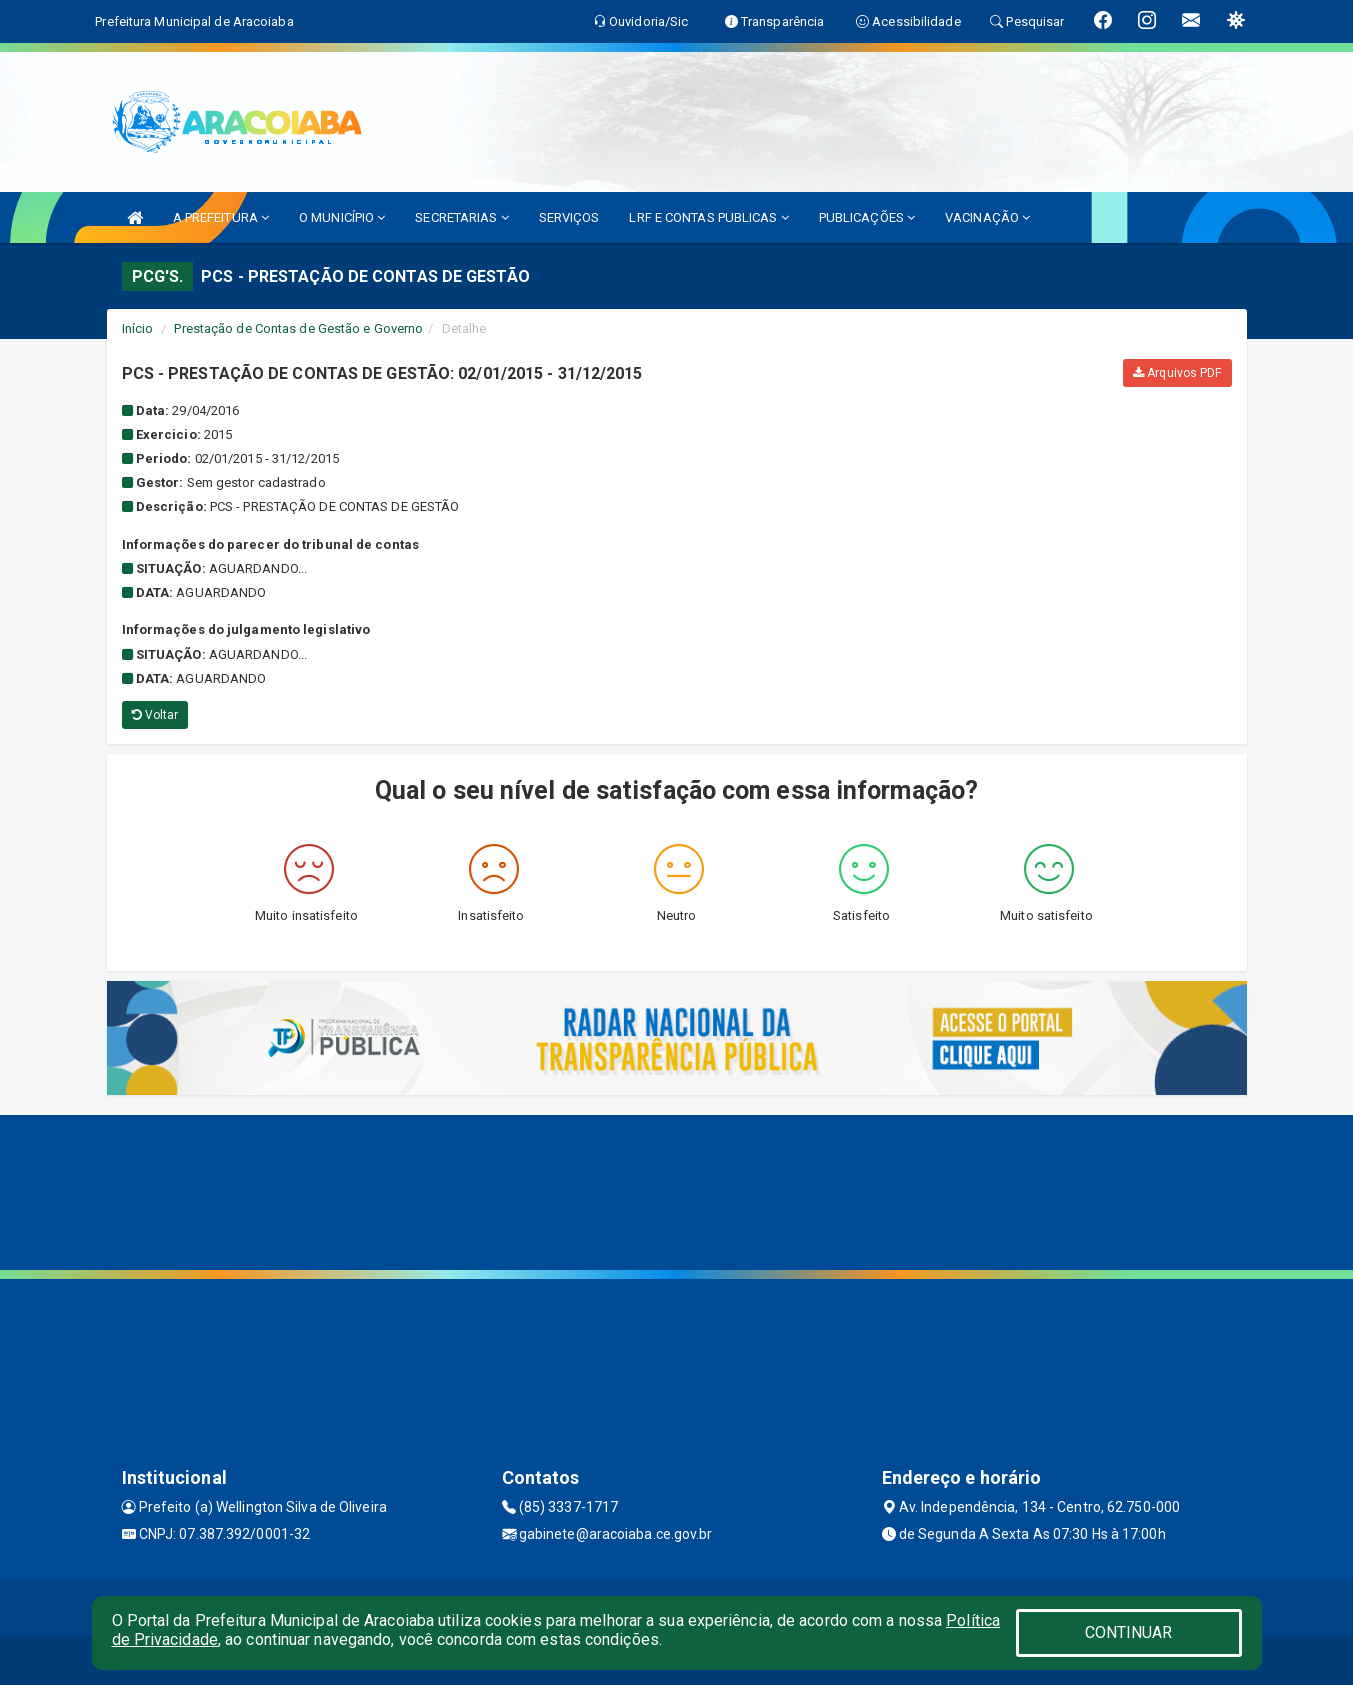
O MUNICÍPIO (342, 217)
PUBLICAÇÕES (867, 217)
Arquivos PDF (1177, 373)
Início (138, 328)
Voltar (155, 715)
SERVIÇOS (569, 217)
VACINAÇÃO (987, 217)
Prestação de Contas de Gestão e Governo (298, 328)
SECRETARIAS (461, 217)
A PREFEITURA (221, 217)
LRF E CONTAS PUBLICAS (708, 217)
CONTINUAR (1129, 1632)
